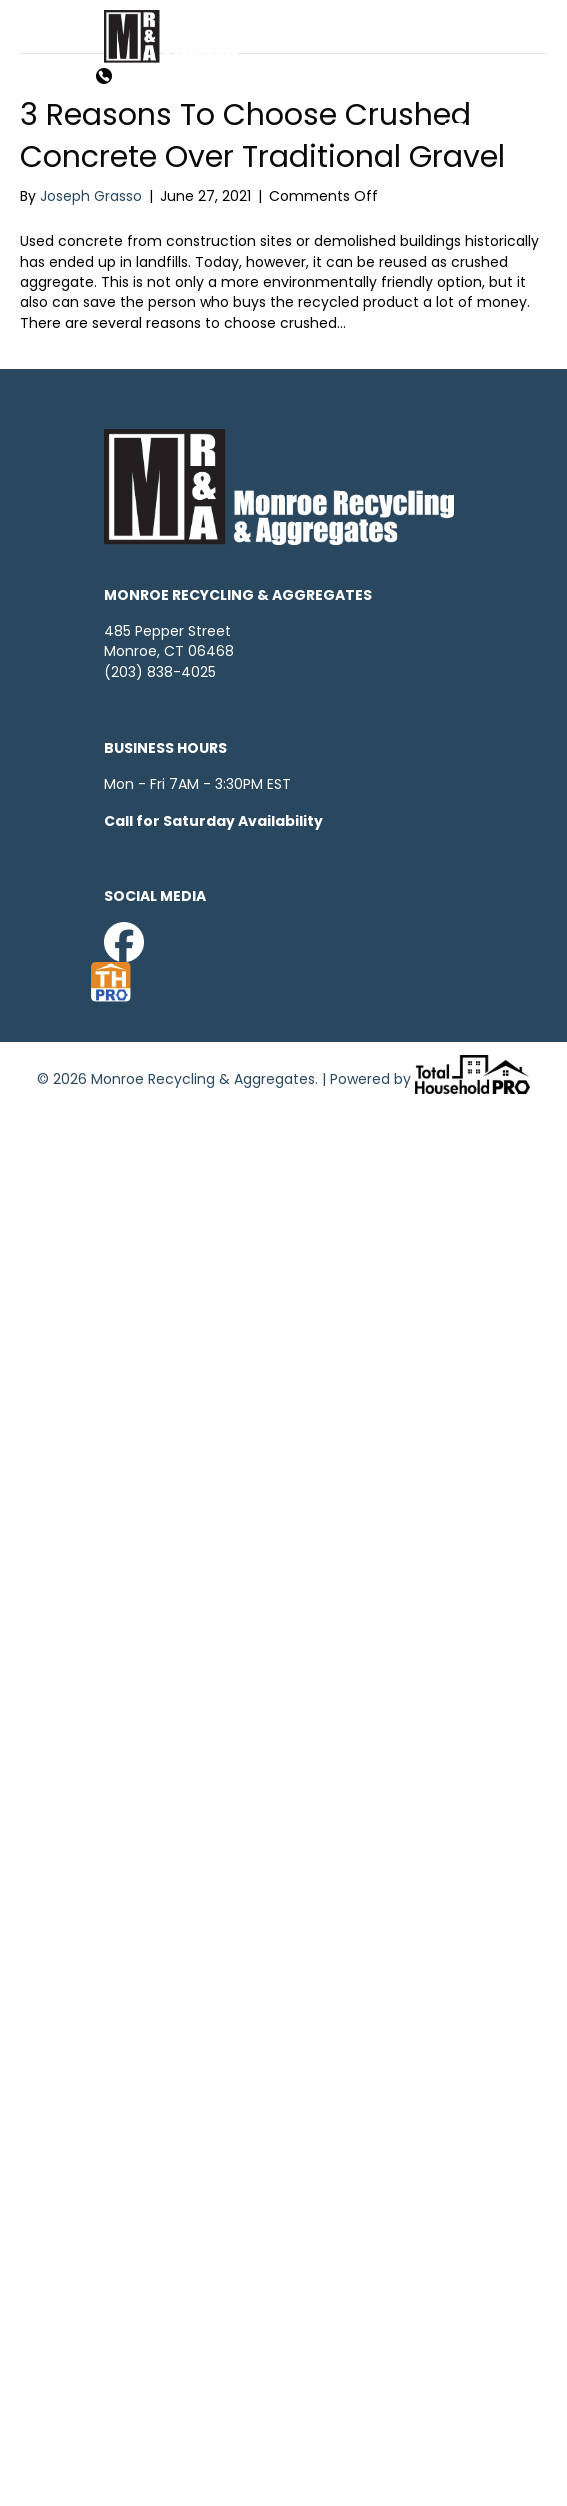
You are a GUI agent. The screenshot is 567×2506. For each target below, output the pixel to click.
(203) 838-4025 (160, 672)
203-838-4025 (178, 78)
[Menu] (454, 132)
